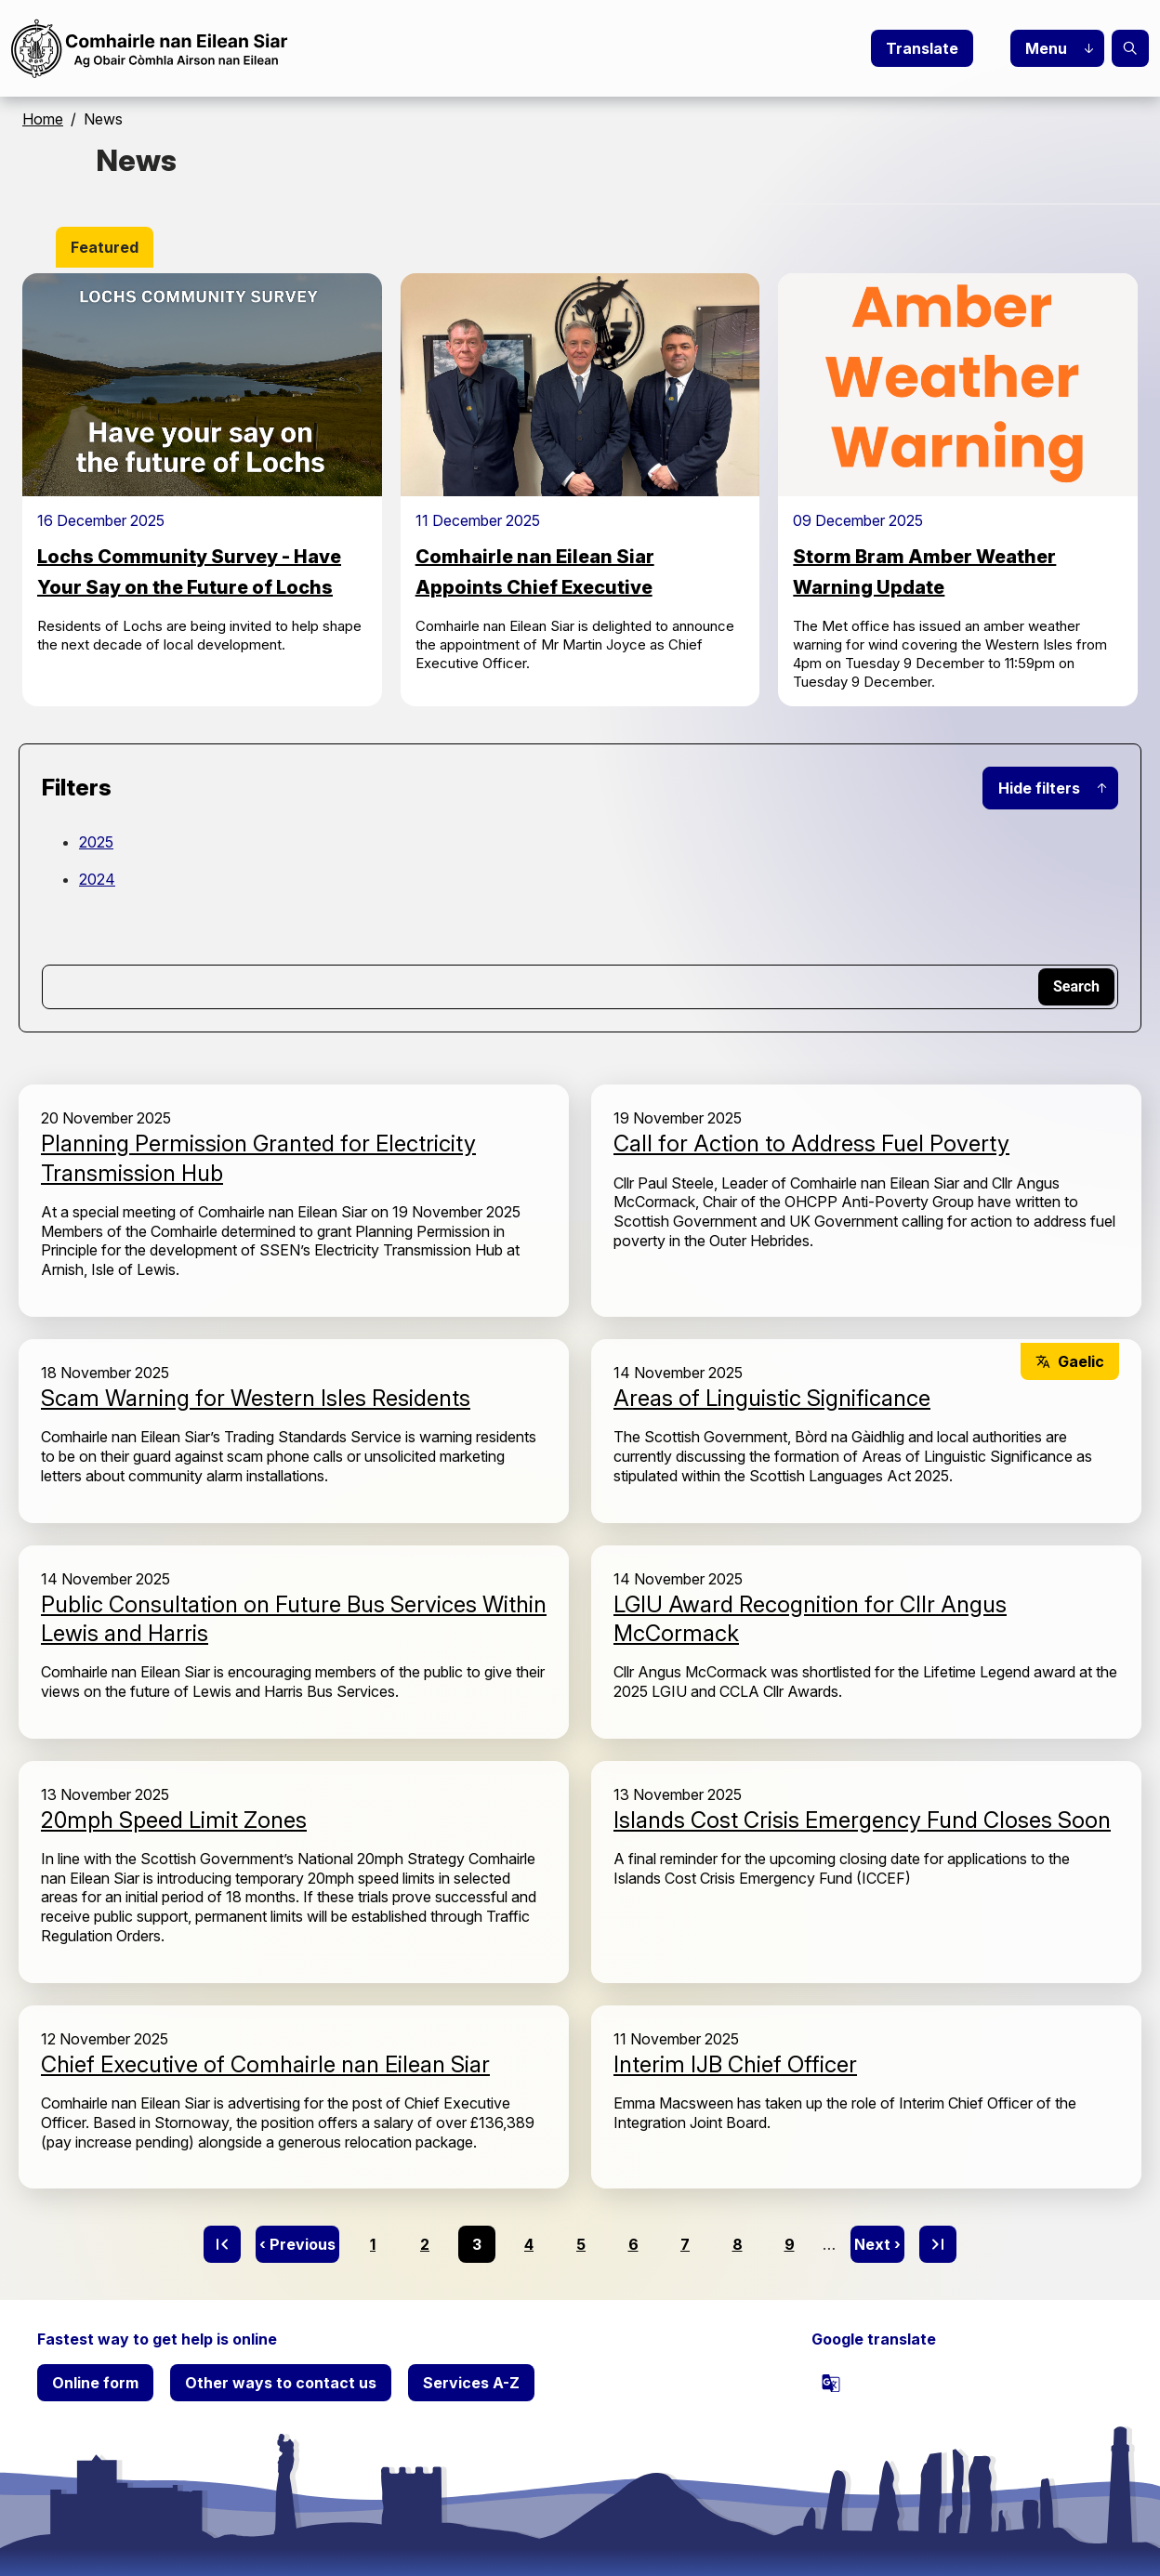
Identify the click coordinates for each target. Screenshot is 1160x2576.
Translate (922, 48)
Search (1130, 48)
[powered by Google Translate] (831, 2383)
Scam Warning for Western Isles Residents (255, 1398)
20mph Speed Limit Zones (174, 1820)
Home (42, 119)
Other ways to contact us (280, 2382)
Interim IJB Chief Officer (735, 2064)
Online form (95, 2382)
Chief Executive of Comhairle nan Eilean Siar (265, 2064)
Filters (77, 787)
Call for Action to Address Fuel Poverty (811, 1143)
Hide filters (1039, 788)
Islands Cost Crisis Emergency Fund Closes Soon (862, 1820)
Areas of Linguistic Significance (771, 1398)
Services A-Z (471, 2382)
